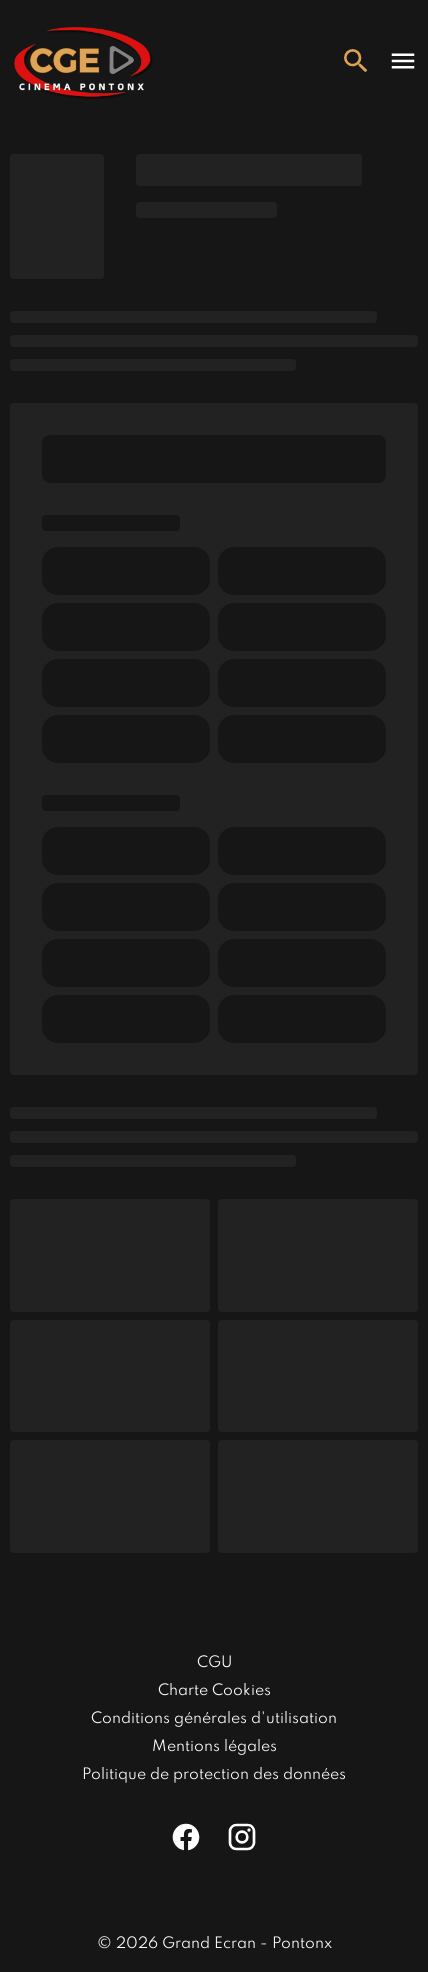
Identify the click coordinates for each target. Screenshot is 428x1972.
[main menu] (403, 61)
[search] (356, 61)
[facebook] (186, 1837)
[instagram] (242, 1837)
